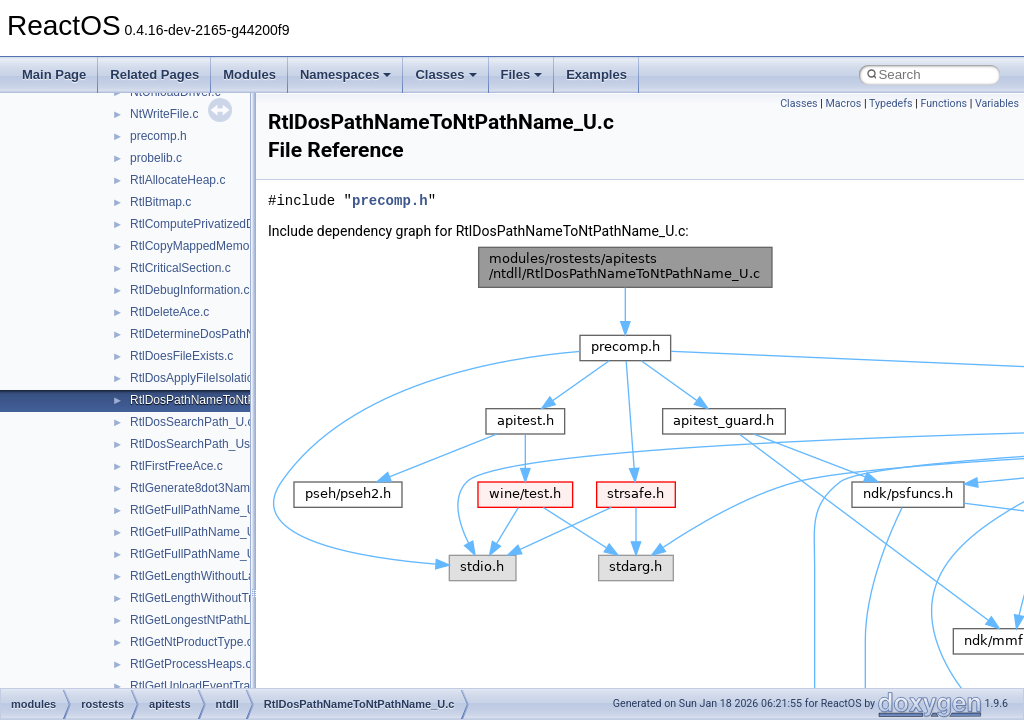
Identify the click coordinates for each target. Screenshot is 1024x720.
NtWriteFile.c (164, 114)
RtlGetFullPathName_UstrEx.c (211, 554)
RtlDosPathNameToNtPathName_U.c (229, 400)
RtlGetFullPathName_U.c (197, 510)
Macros (844, 103)
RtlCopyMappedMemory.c (199, 246)
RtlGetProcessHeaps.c (190, 664)
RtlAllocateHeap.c (177, 180)
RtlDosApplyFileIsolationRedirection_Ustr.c (244, 378)
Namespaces (346, 74)
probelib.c (156, 158)
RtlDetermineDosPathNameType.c (221, 334)
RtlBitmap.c (160, 202)
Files (522, 74)
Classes (445, 74)
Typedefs (891, 103)
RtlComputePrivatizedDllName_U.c (223, 224)
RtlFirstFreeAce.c (176, 466)
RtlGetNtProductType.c (191, 642)
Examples (596, 74)
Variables (997, 103)
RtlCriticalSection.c (180, 268)
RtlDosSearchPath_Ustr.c (198, 444)
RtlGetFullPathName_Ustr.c (203, 532)
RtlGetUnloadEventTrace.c (201, 686)
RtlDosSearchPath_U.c (191, 422)
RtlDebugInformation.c (189, 290)
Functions (943, 103)
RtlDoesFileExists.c (181, 356)
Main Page (54, 74)
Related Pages (154, 74)
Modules (249, 74)
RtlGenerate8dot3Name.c (198, 488)
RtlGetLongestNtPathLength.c (209, 620)
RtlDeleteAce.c (169, 312)
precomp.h (158, 136)
